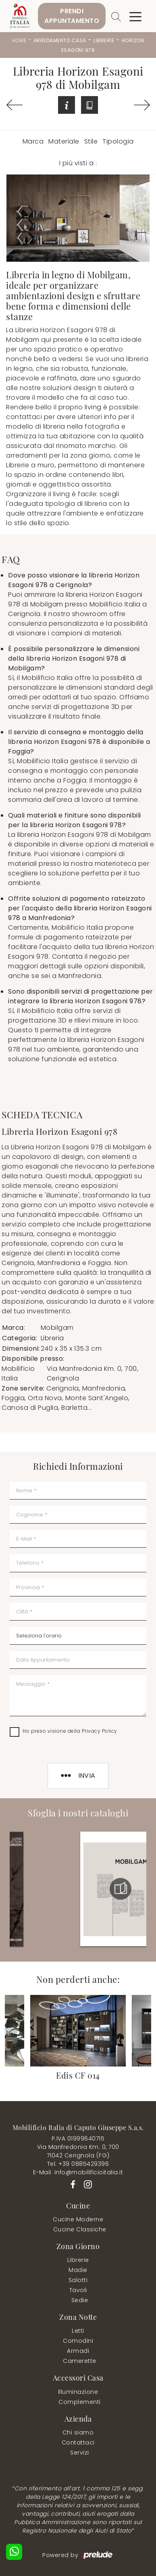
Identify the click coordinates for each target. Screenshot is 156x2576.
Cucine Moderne (78, 2219)
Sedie (79, 2300)
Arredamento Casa (59, 40)
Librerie (104, 40)
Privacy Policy (99, 1731)
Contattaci (78, 2442)
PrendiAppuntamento (71, 15)
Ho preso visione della (70, 1731)
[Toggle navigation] (135, 16)
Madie (78, 2270)
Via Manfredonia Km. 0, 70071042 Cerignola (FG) (78, 2151)
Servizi (79, 2453)
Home (19, 40)
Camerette (79, 2361)
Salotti (78, 2280)
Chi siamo (78, 2432)
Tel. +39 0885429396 (78, 2164)
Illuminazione (78, 2392)
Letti (78, 2331)
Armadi (78, 2351)
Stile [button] (91, 141)
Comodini (78, 2341)
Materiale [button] (63, 141)
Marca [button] (33, 141)
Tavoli (78, 2290)
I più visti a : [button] (78, 163)
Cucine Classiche (79, 2229)
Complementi (79, 2402)
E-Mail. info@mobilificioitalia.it (78, 2172)
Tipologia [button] (118, 141)
